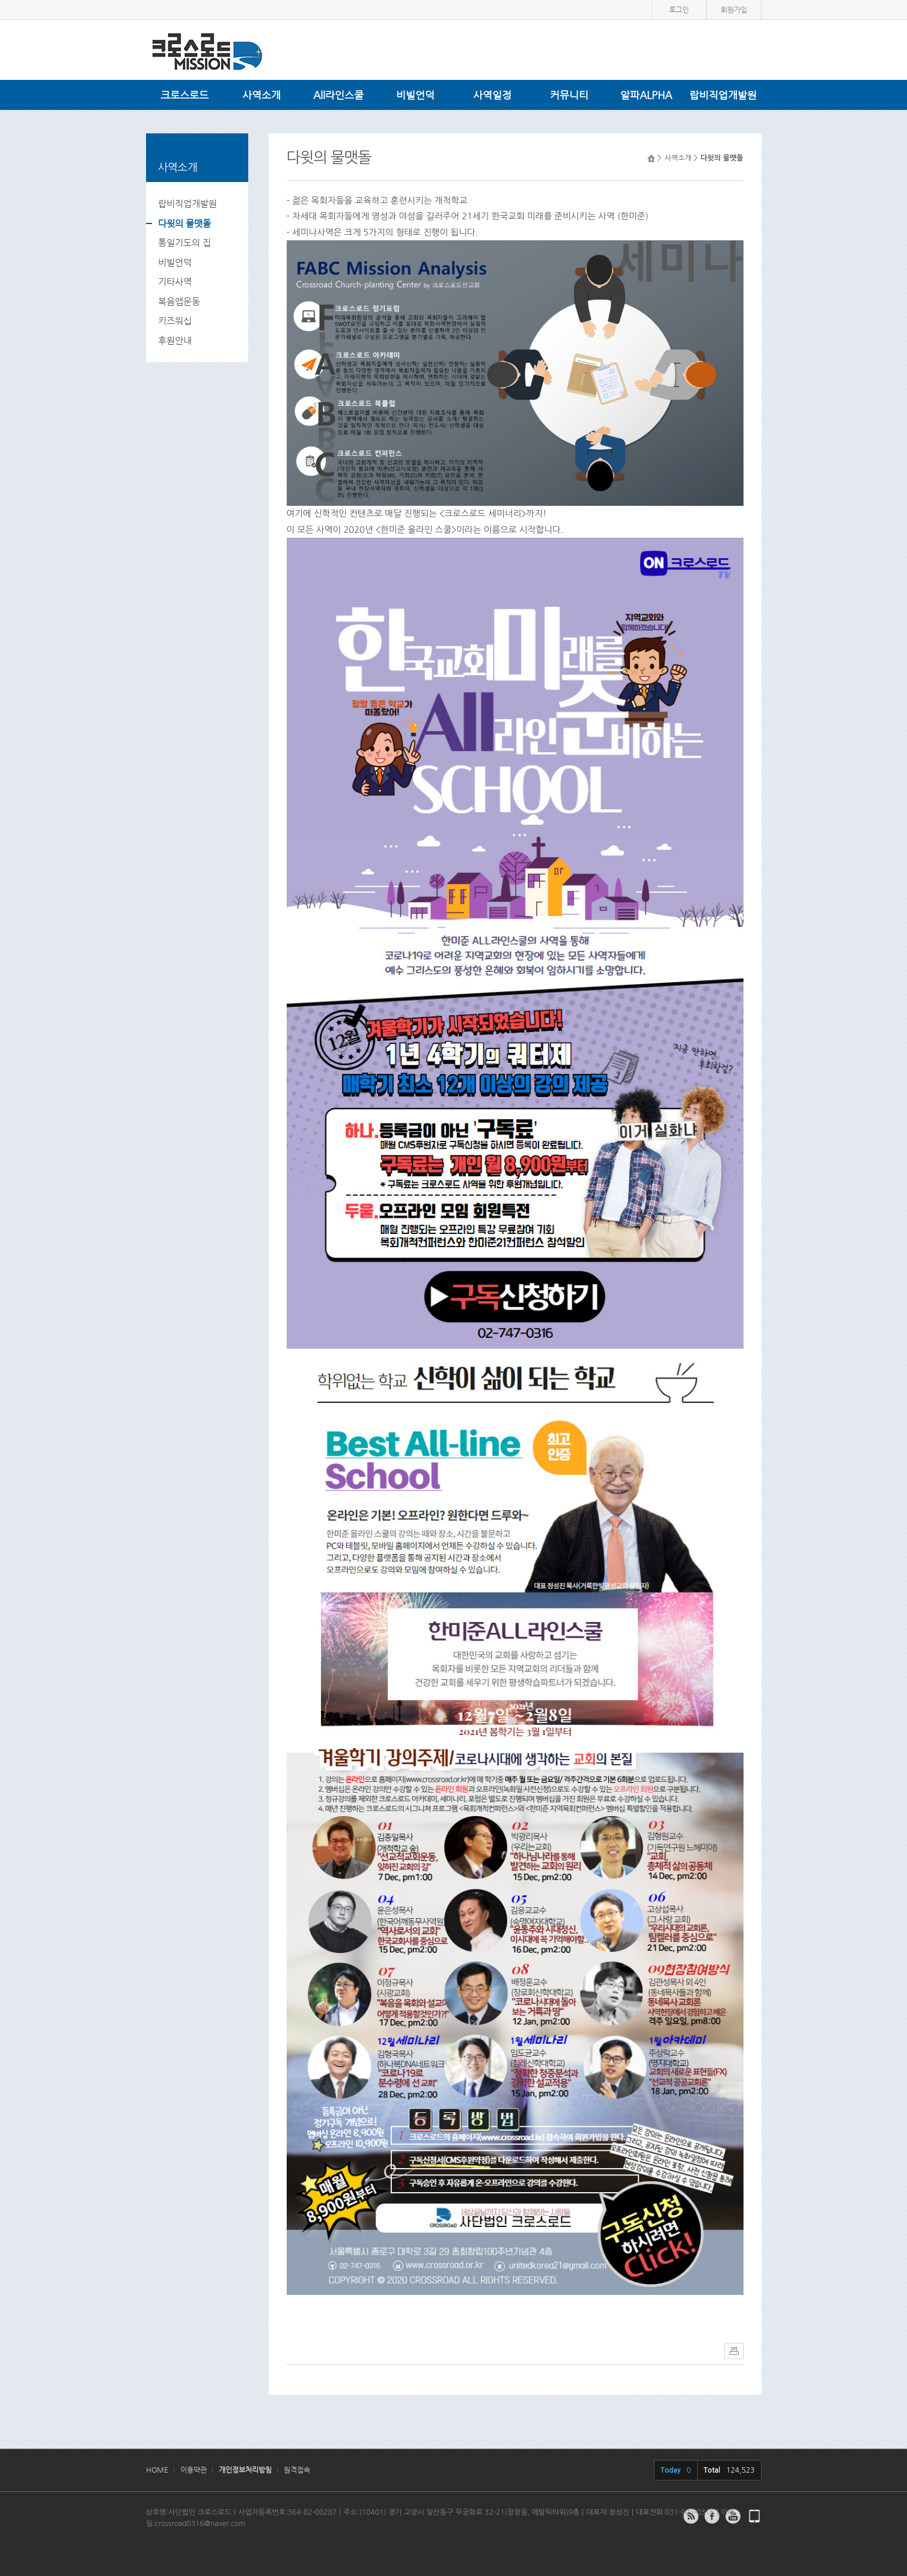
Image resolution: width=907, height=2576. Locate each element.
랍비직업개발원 (723, 95)
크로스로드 (184, 95)
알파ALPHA (646, 95)
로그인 (679, 9)
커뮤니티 (569, 95)
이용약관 (193, 2469)
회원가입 (734, 9)
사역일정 (492, 95)
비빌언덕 (415, 95)
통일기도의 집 (184, 242)
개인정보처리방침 (245, 2469)
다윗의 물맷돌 (184, 223)
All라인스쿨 (338, 95)
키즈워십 (175, 320)
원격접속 (297, 2469)
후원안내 (175, 340)
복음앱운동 (179, 301)
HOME (157, 2469)
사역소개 (261, 95)
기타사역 (175, 281)
